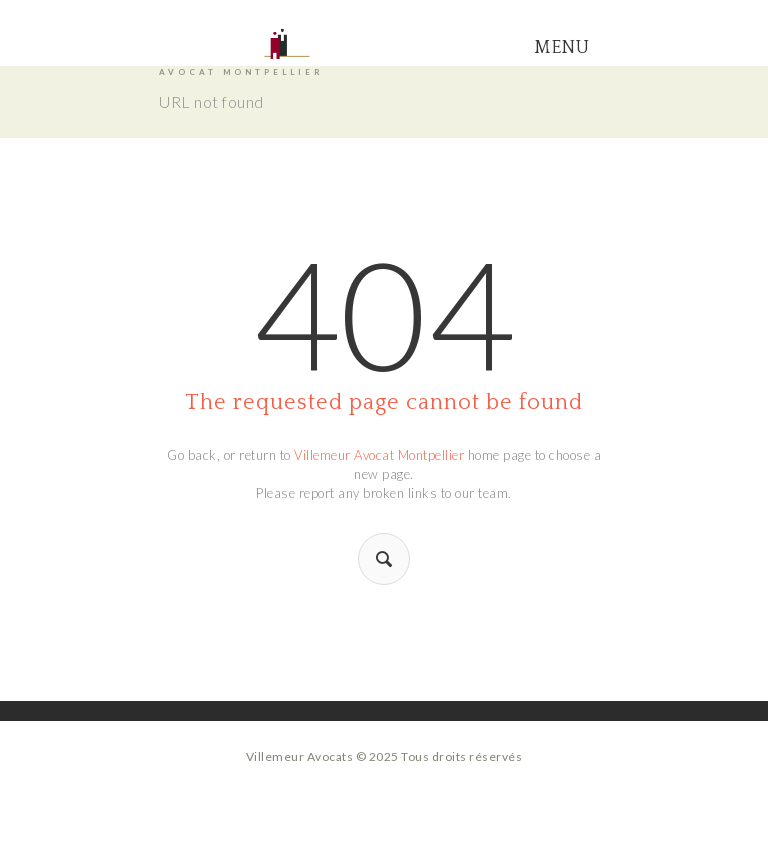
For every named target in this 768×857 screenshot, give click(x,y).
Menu (561, 48)
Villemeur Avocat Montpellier (379, 455)
